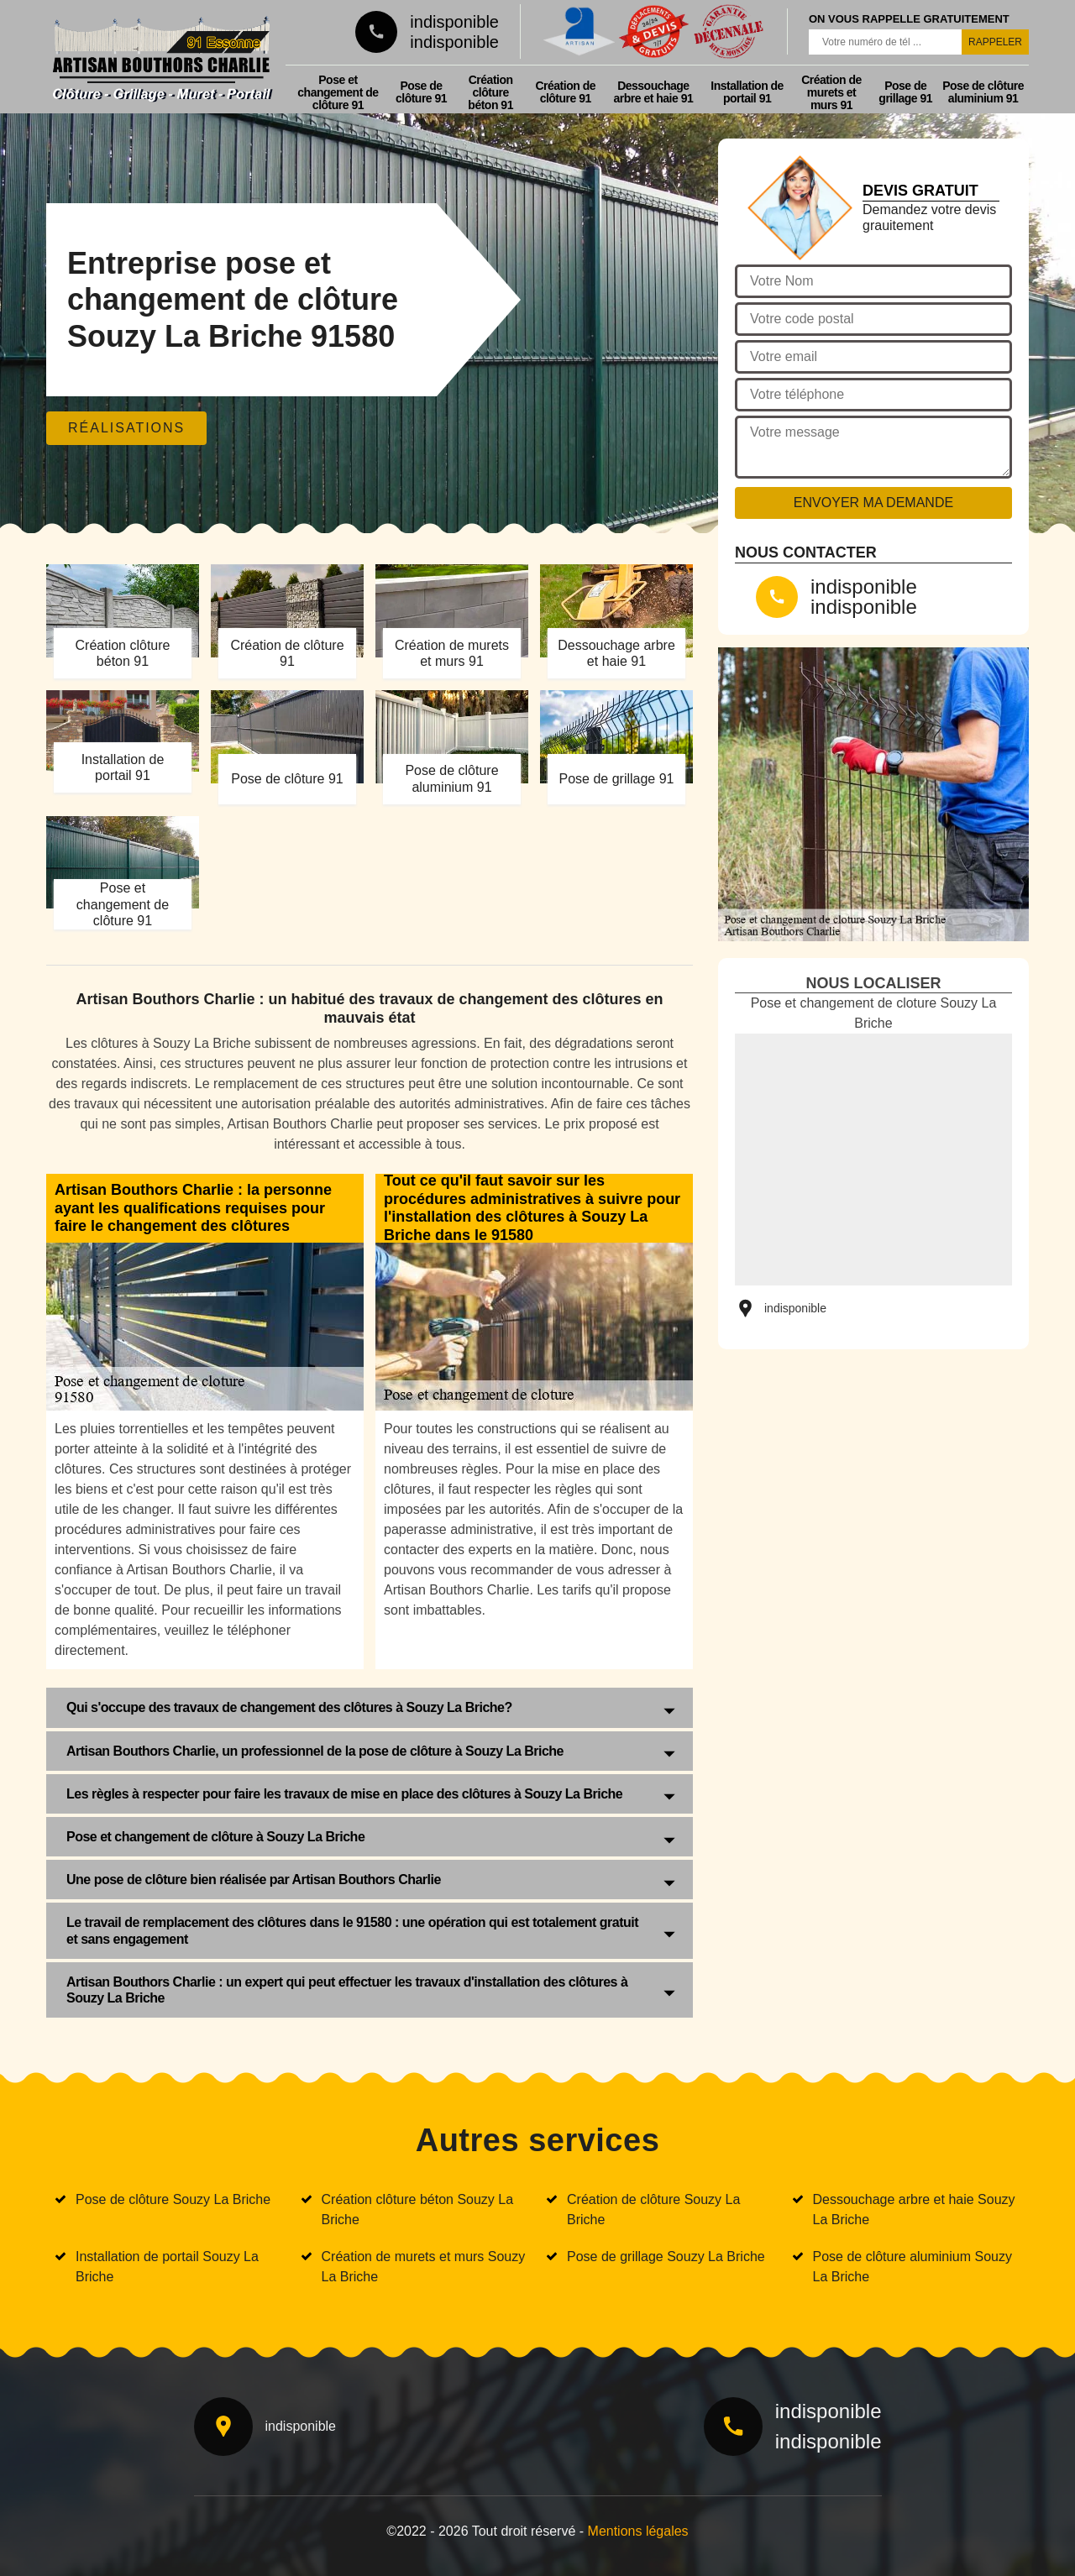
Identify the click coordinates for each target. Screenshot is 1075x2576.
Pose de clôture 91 (421, 92)
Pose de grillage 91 (905, 92)
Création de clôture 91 (565, 92)
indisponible (454, 22)
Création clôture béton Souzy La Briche (418, 2209)
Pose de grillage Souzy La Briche (666, 2256)
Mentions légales (638, 2531)
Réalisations (126, 428)
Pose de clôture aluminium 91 (983, 92)
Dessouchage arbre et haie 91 (654, 92)
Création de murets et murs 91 (831, 92)
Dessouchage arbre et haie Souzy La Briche (914, 2209)
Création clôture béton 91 (490, 92)
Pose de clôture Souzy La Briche (173, 2199)
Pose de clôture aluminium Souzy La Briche (912, 2266)
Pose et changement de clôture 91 (337, 92)
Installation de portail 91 (747, 92)
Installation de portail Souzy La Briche (167, 2266)
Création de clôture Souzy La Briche (653, 2209)
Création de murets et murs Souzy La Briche (424, 2266)
